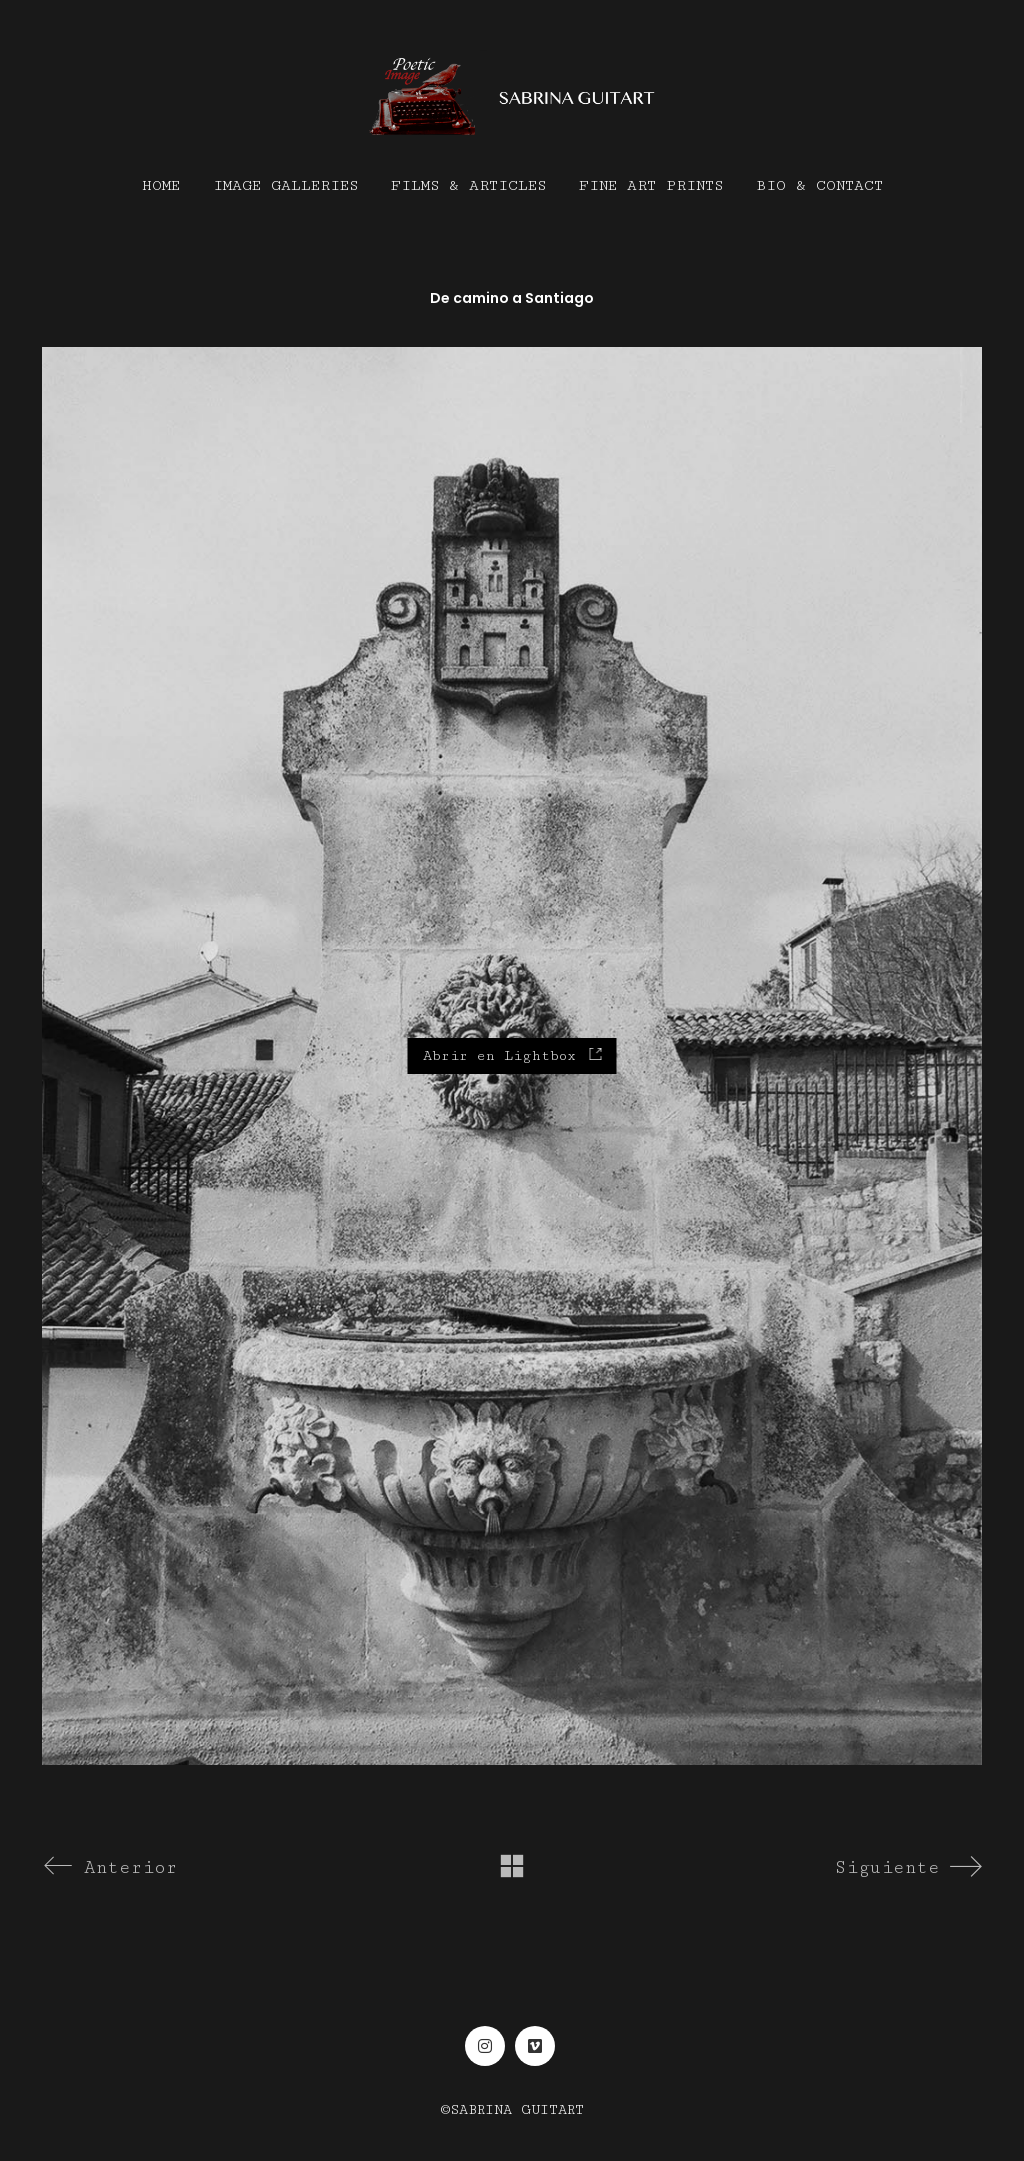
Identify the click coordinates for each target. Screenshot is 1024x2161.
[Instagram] (485, 2046)
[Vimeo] (535, 2046)
